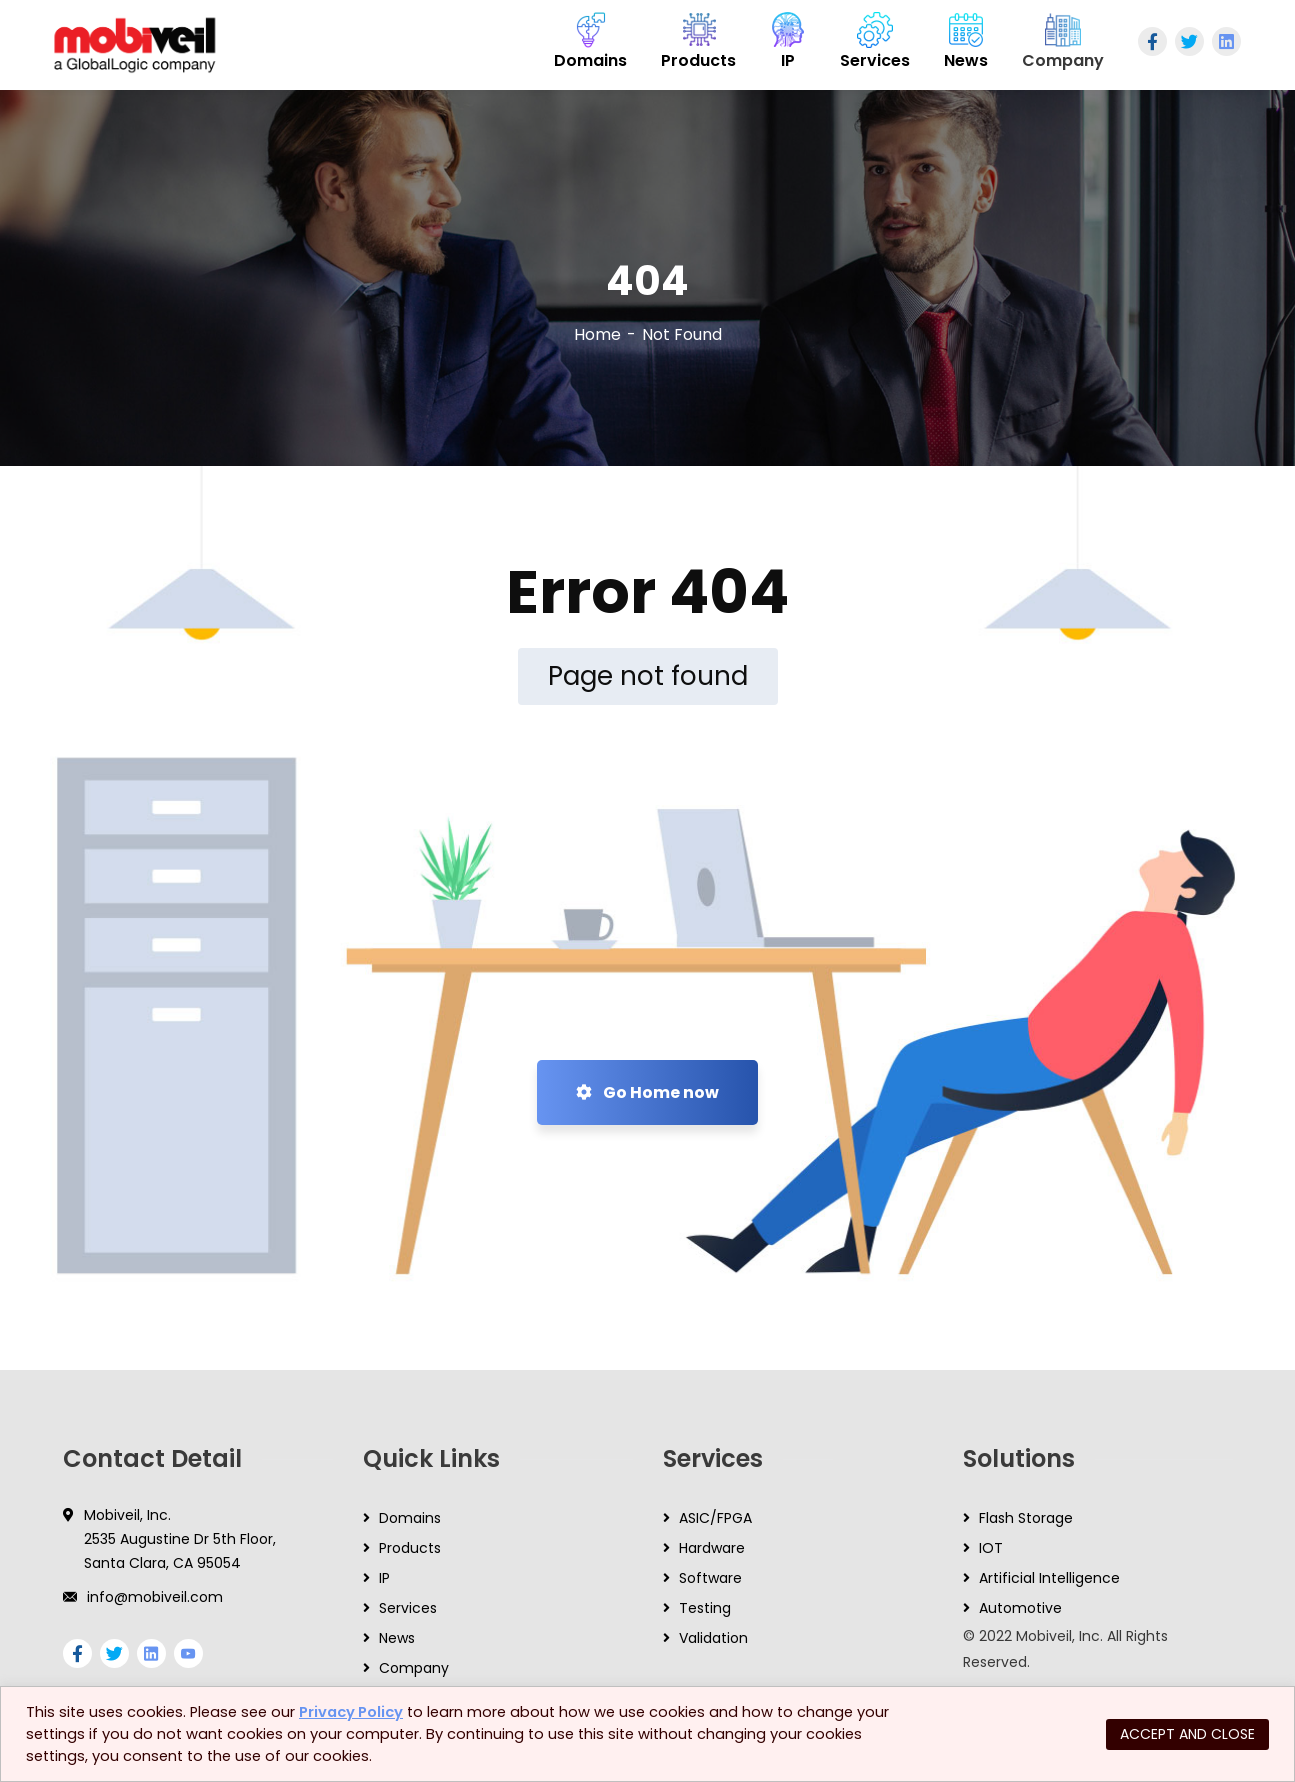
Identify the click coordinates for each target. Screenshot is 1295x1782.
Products (410, 1548)
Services (408, 1608)
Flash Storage (1026, 1518)
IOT (991, 1548)
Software (710, 1578)
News (397, 1638)
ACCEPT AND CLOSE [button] (1187, 1734)
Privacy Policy (351, 1712)
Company (414, 1668)
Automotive (1020, 1608)
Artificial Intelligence (1049, 1578)
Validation (713, 1638)
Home (597, 334)
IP (384, 1578)
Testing (705, 1608)
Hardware (712, 1548)
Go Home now (647, 1092)
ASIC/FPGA (715, 1518)
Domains (410, 1518)
